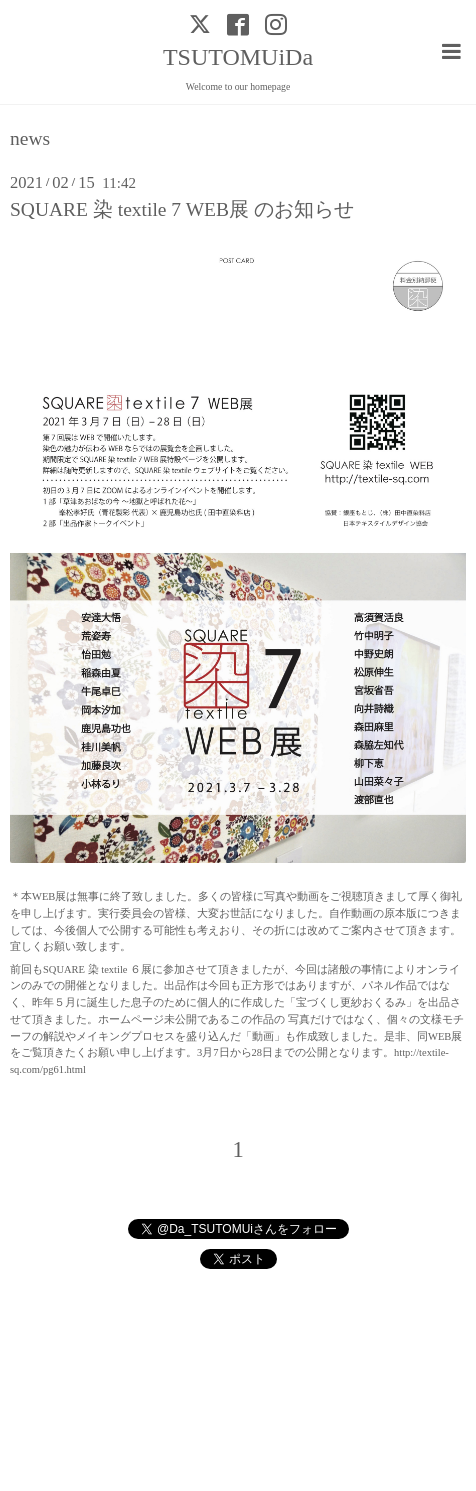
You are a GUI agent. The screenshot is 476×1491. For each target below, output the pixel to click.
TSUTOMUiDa (238, 57)
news (30, 139)
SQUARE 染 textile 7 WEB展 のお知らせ (182, 209)
